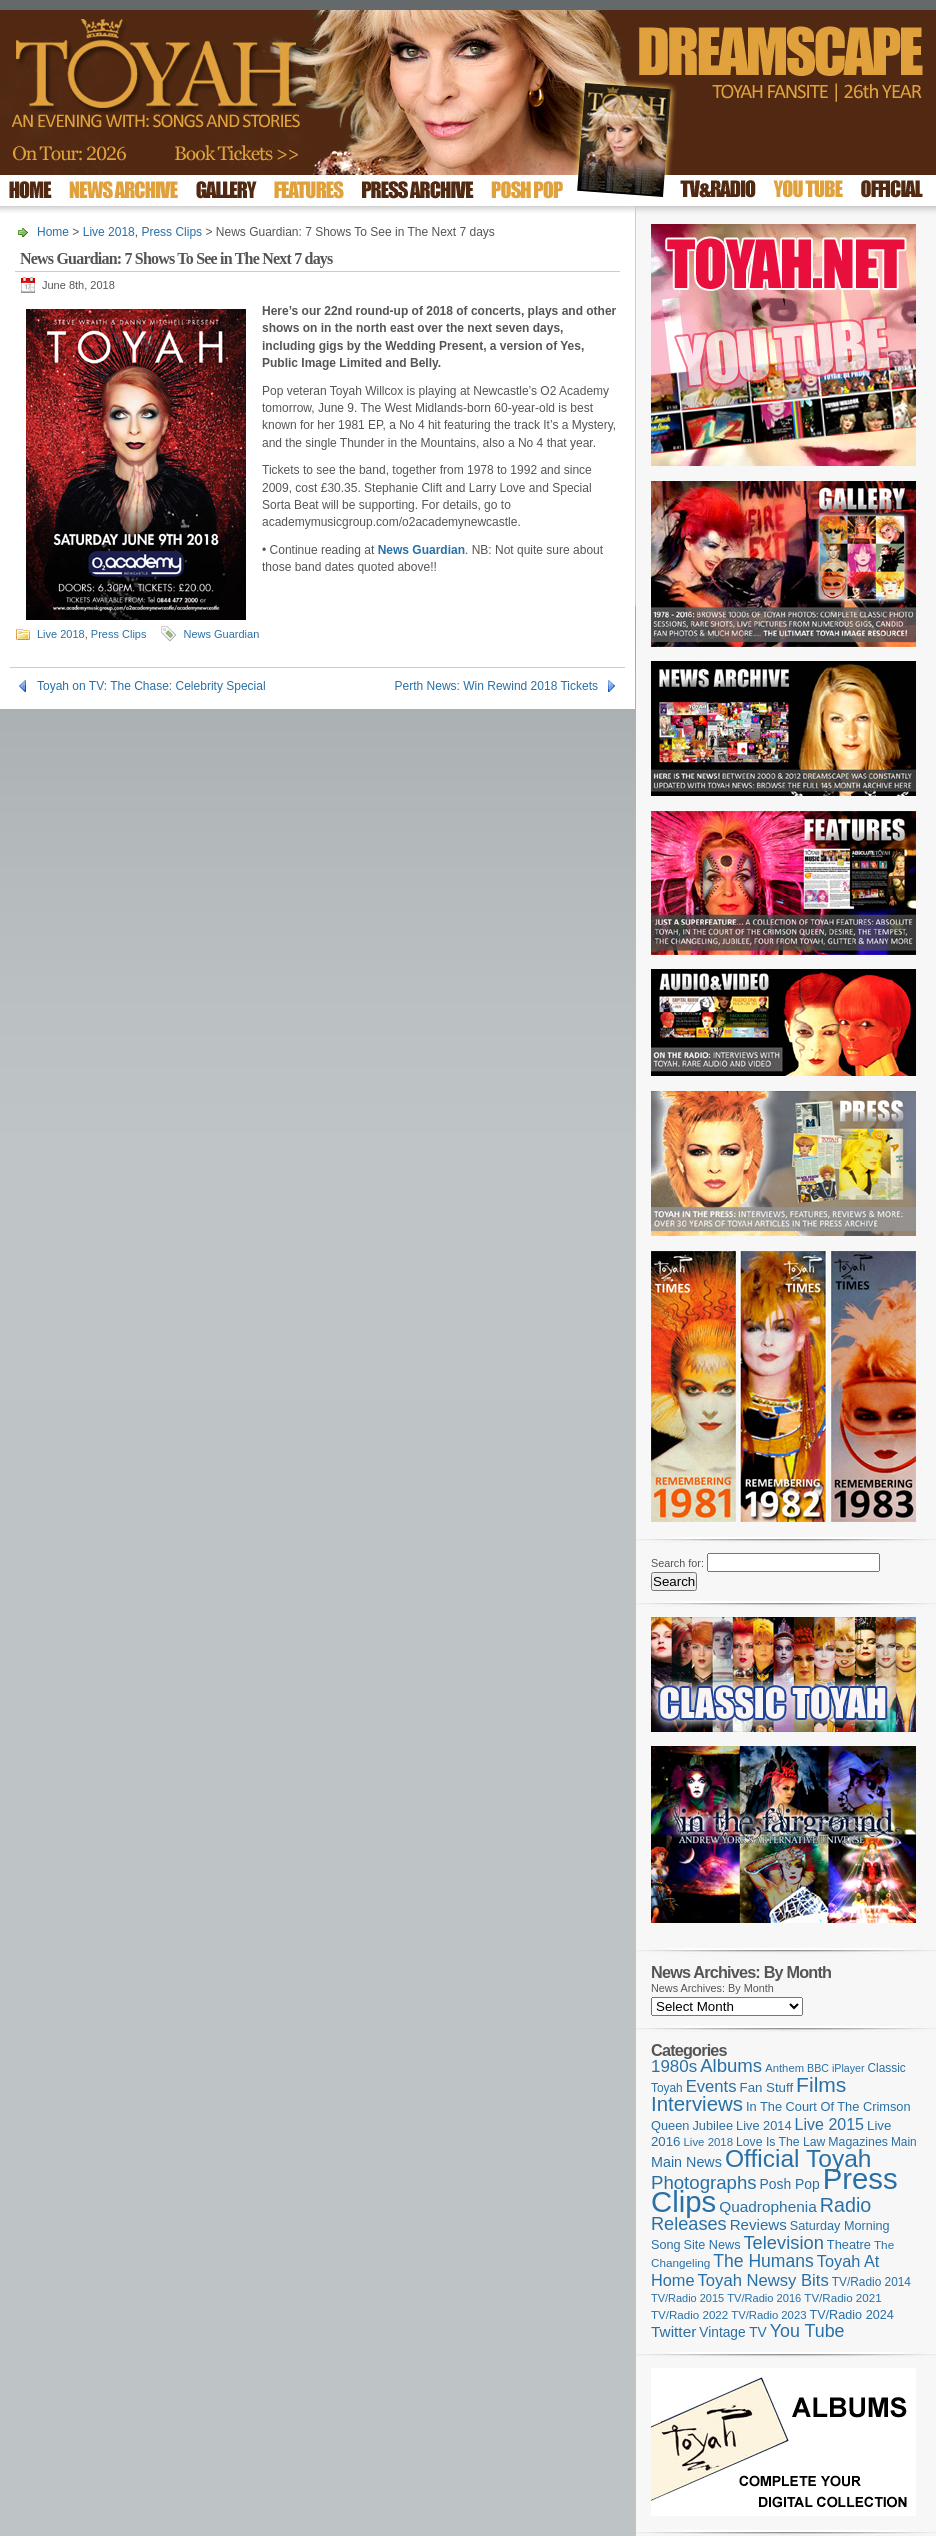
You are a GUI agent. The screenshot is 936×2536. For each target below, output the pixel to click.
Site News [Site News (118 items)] (712, 2245)
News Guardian (221, 634)
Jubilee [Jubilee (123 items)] (712, 2125)
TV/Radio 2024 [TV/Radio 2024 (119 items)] (851, 2315)
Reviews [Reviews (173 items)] (758, 2224)
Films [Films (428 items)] (821, 2084)
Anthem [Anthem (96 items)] (784, 2068)
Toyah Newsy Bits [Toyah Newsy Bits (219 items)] (763, 2280)
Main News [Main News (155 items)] (686, 2162)
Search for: (677, 1563)
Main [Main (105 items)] (904, 2142)
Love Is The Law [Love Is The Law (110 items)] (780, 2142)
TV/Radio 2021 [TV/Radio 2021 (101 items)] (842, 2298)
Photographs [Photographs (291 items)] (704, 2182)
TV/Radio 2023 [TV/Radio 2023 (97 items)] (768, 2315)
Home (53, 232)
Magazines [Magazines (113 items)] (858, 2142)
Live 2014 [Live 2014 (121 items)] (764, 2125)
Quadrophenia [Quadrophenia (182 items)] (768, 2206)
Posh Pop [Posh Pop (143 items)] (790, 2184)
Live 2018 (109, 232)
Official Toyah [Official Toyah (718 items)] (798, 2158)
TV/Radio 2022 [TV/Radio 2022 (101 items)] (689, 2315)
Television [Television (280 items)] (783, 2242)
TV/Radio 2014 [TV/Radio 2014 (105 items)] (871, 2282)
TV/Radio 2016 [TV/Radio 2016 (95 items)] (764, 2298)
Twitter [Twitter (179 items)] (673, 2331)
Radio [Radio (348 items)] (845, 2205)
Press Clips (171, 232)
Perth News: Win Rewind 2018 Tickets (496, 686)
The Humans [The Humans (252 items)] (763, 2261)
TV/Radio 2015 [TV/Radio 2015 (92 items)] (687, 2298)
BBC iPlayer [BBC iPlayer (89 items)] (835, 2068)
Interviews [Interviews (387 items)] (697, 2103)
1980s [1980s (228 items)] (674, 2066)
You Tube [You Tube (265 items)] (807, 2331)
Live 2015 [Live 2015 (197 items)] (829, 2124)
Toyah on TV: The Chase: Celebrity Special (151, 686)
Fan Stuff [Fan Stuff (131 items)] (767, 2087)
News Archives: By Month (712, 1988)
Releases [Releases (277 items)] (689, 2224)
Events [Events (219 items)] (711, 2086)
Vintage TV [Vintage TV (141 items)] (732, 2332)
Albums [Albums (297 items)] (731, 2065)
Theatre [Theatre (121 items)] (849, 2244)
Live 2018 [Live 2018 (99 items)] (709, 2142)
